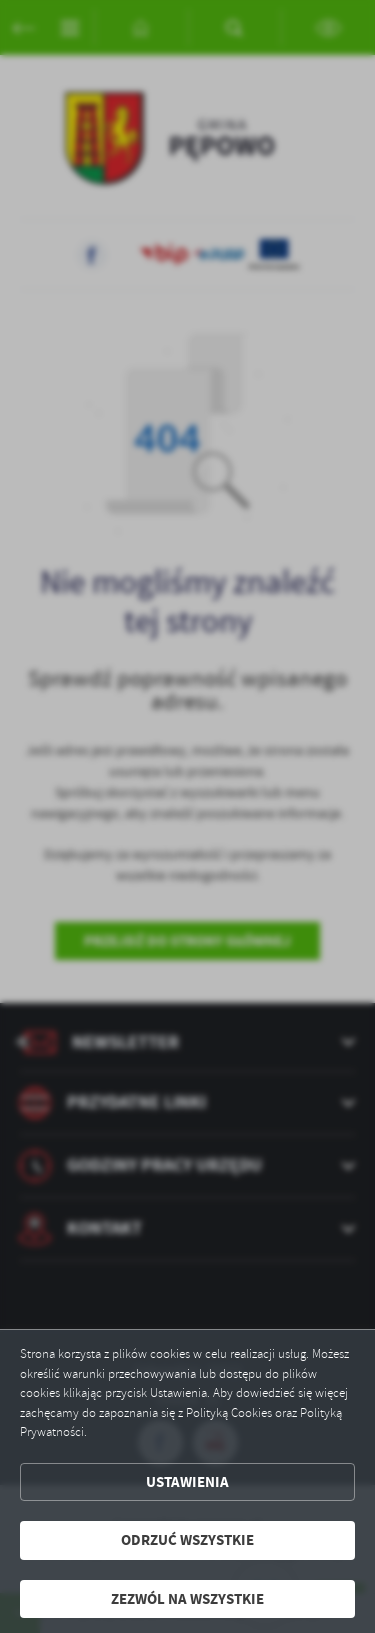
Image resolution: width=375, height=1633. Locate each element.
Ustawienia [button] (187, 1482)
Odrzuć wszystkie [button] (187, 1540)
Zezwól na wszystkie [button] (187, 1599)
